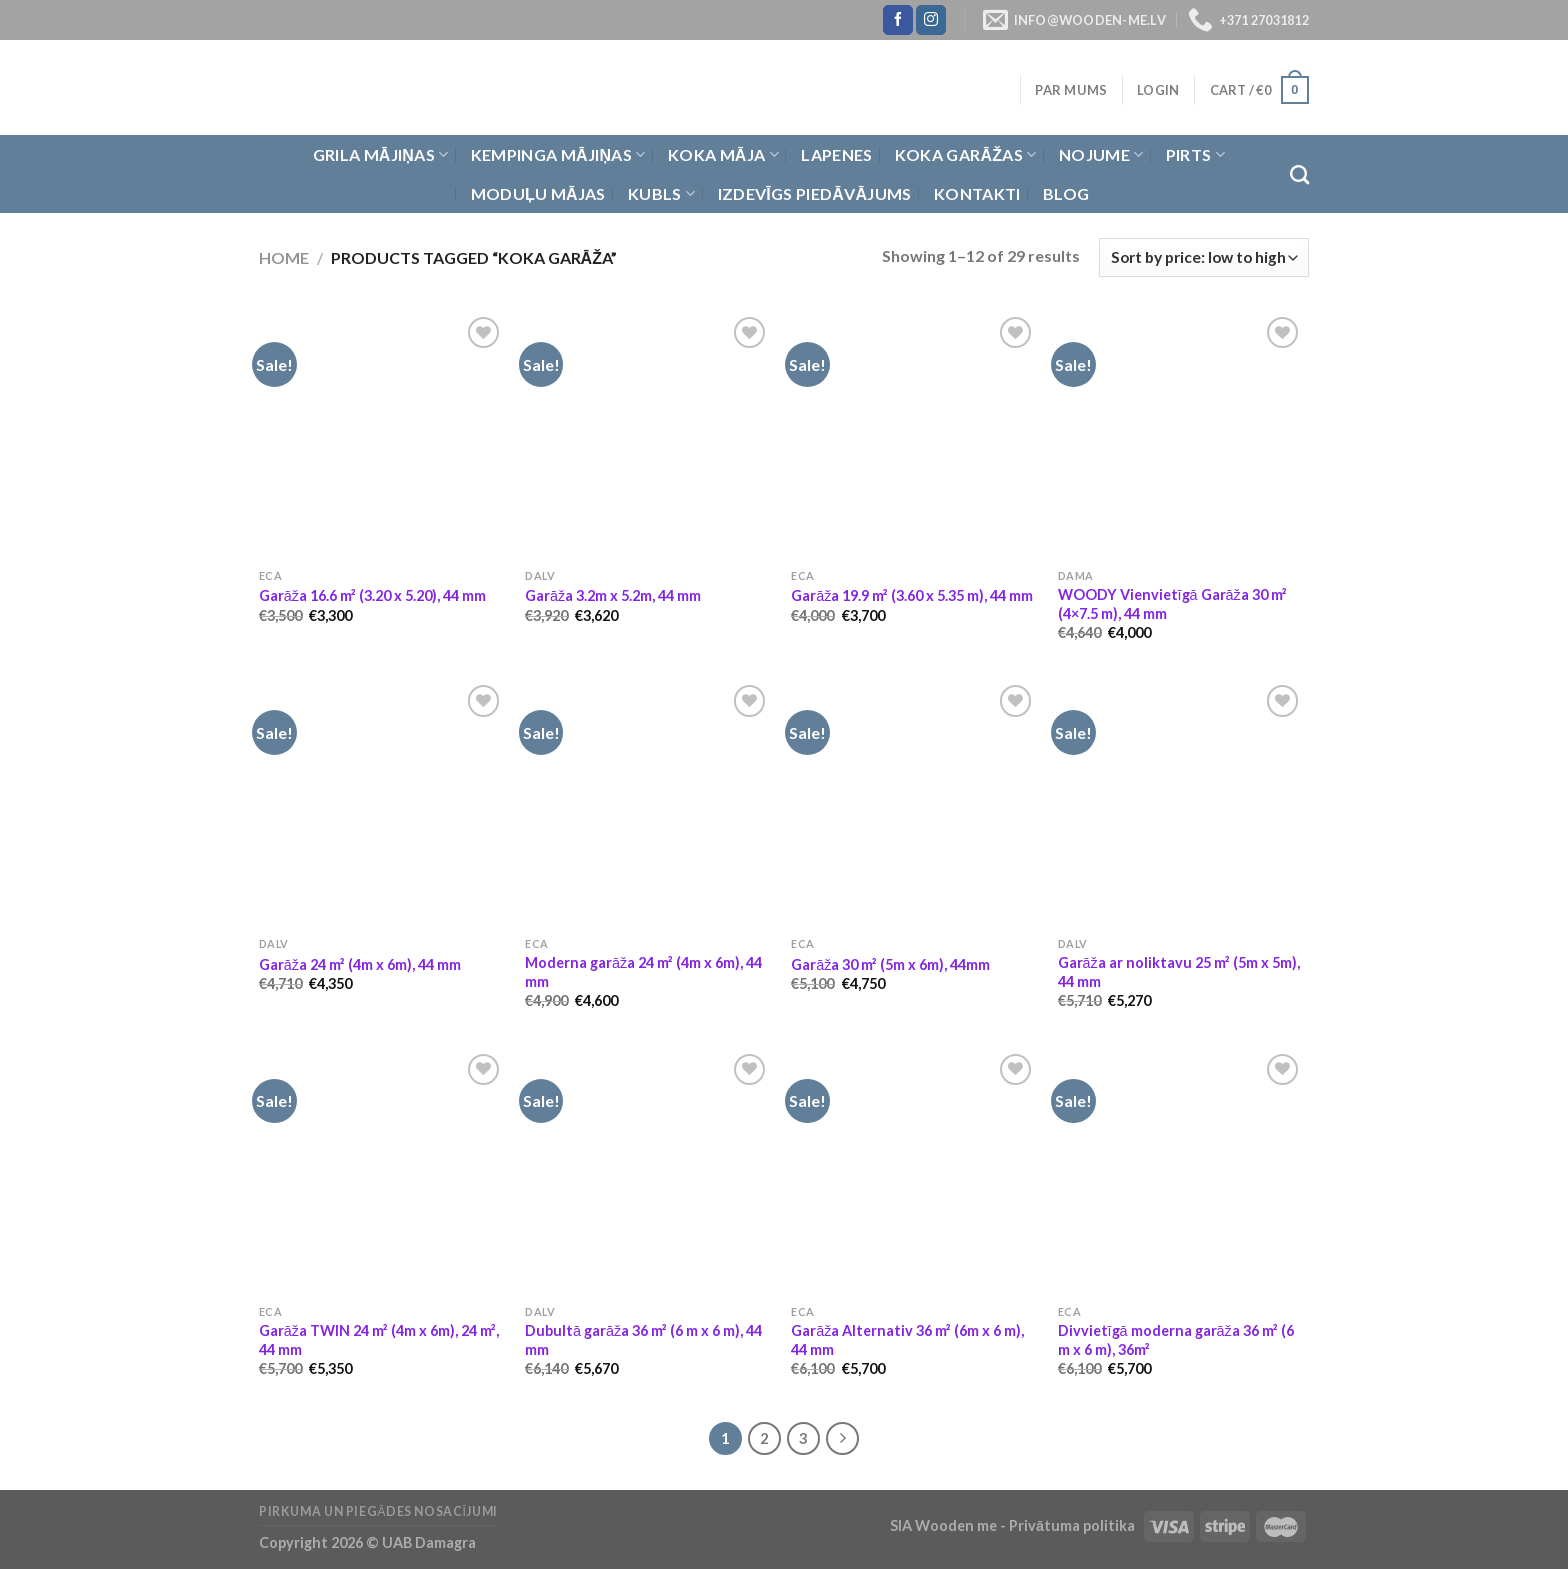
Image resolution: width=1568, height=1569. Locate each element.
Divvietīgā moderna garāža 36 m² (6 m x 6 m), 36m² (1176, 1340)
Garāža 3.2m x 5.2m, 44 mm (613, 595)
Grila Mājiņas (381, 155)
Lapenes (836, 154)
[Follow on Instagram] (931, 20)
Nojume (1101, 155)
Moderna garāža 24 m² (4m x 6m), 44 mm (643, 972)
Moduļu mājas (538, 193)
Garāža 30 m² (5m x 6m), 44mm (890, 964)
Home (284, 257)
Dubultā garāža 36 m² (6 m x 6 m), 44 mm (643, 1340)
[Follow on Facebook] (898, 20)
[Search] (1299, 174)
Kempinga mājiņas (558, 155)
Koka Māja (723, 155)
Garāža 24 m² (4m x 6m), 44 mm (360, 964)
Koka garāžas (966, 155)
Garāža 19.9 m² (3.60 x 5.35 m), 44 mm (912, 595)
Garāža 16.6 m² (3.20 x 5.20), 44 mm (372, 595)
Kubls (661, 194)
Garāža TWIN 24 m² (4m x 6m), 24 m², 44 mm (379, 1340)
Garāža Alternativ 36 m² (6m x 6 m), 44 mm (907, 1340)
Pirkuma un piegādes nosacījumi (378, 1511)
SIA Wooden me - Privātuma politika (1014, 1525)
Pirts (1195, 155)
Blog (1066, 193)
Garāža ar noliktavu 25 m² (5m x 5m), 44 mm (1179, 972)
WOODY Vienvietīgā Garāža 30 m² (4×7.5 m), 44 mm (1172, 604)
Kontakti (977, 193)
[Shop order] (1204, 257)
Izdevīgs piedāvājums (815, 193)
